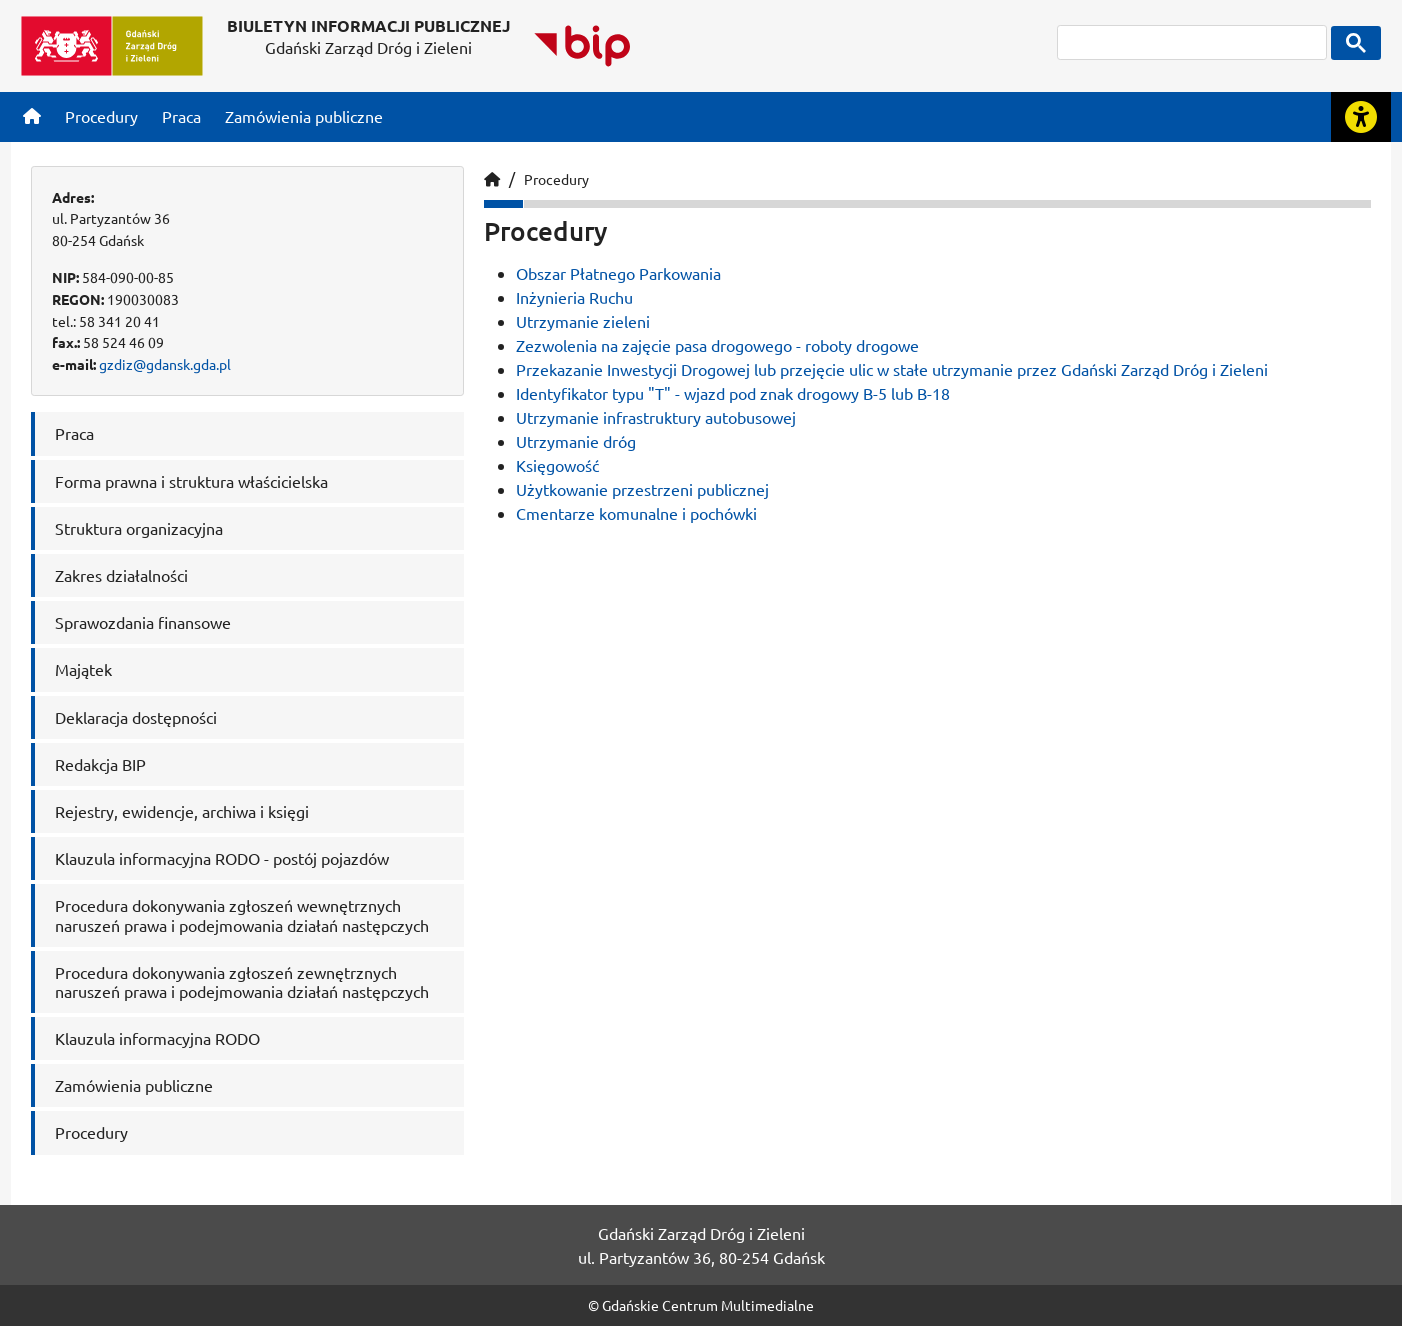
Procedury (556, 179)
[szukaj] (1192, 42)
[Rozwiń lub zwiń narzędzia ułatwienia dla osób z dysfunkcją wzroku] (1361, 117)
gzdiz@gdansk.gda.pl (165, 364)
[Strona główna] (32, 116)
